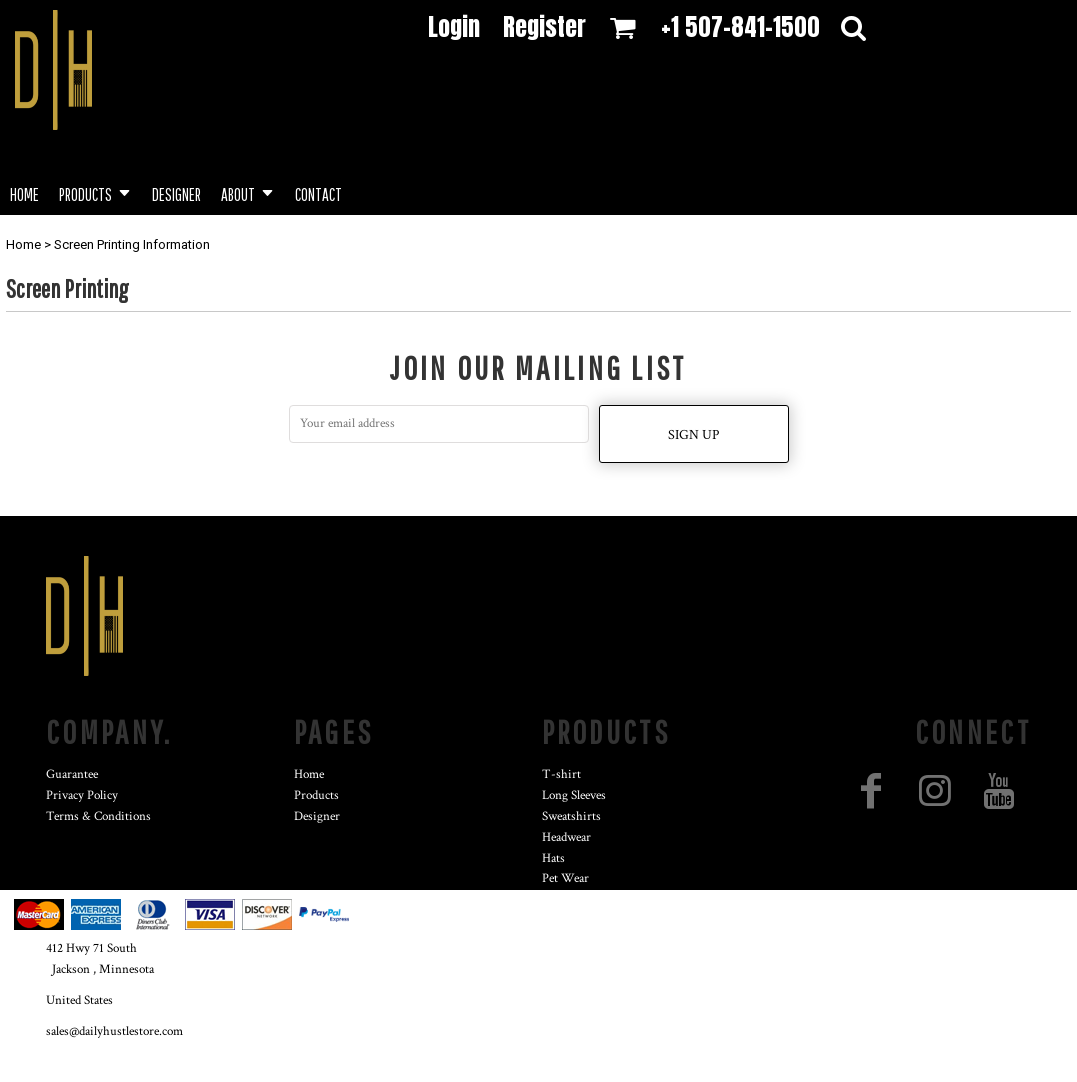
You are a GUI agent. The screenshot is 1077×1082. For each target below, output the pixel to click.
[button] (95, 192)
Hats (553, 858)
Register (544, 27)
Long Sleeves (574, 795)
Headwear (566, 837)
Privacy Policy (82, 795)
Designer (317, 816)
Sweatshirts (571, 816)
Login (454, 27)
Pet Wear (565, 878)
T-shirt (561, 774)
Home (23, 244)
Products (316, 795)
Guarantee (72, 774)
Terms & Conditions (98, 816)
